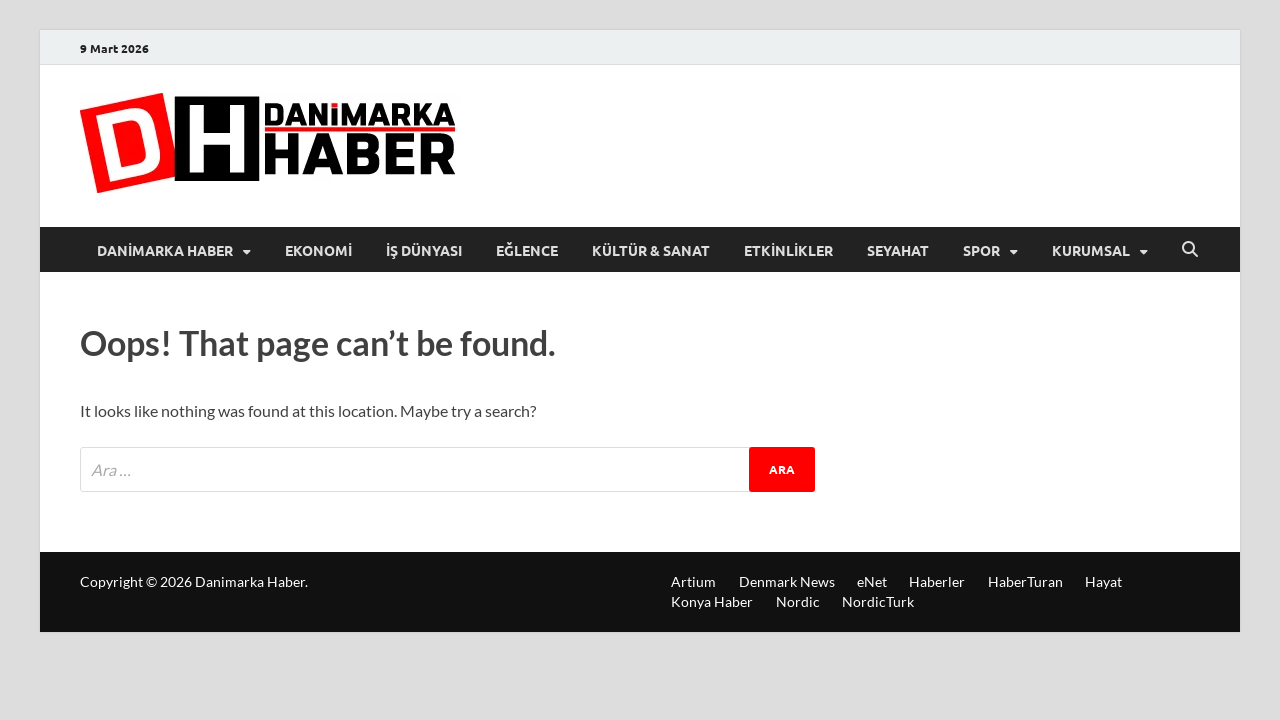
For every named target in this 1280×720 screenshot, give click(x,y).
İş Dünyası (424, 250)
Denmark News (787, 581)
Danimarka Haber (165, 250)
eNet (872, 581)
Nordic (798, 601)
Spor (981, 250)
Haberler (937, 581)
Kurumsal (1091, 250)
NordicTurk (878, 601)
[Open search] (1190, 250)
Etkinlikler (788, 250)
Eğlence (527, 250)
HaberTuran (1025, 581)
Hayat (1103, 581)
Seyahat (898, 250)
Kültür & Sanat (651, 250)
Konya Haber (712, 601)
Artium (693, 581)
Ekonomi (318, 250)
